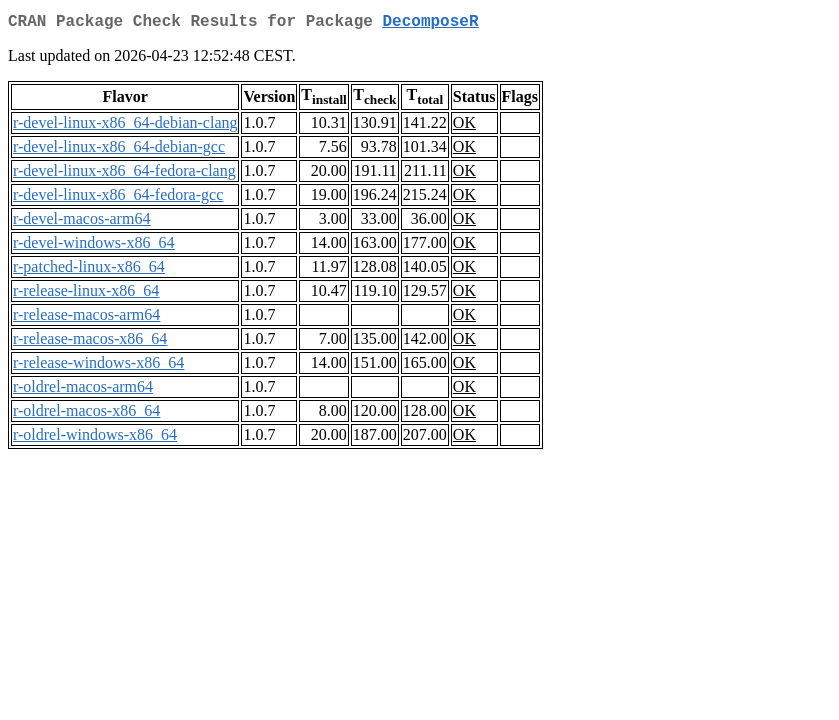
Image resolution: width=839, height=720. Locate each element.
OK (464, 126)
